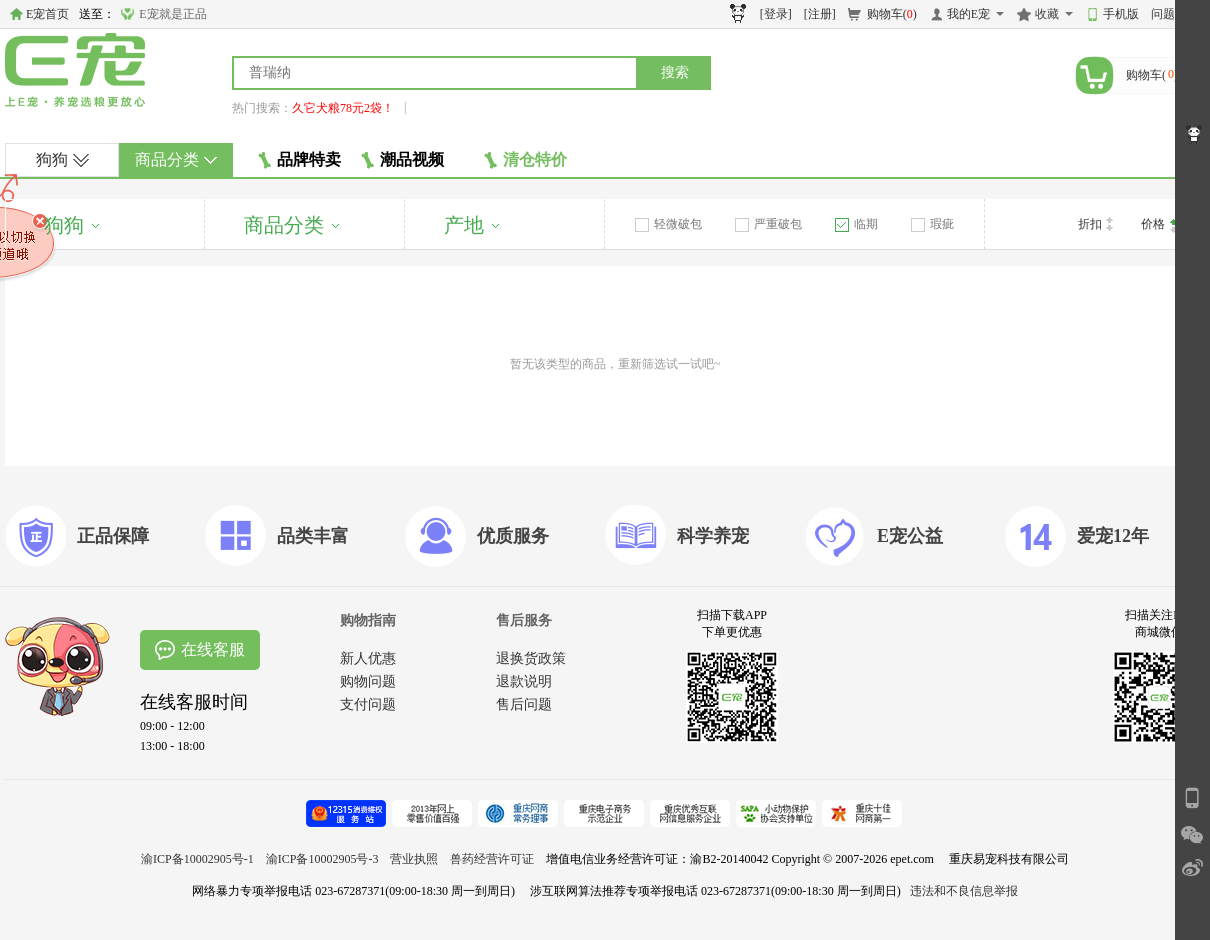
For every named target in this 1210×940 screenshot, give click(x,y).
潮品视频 (402, 160)
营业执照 (414, 859)
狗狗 (62, 159)
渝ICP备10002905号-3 (322, 859)
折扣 (1095, 224)
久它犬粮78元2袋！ (343, 108)
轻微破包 (668, 224)
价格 (1159, 225)
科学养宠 (713, 536)
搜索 (675, 72)
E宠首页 (47, 14)
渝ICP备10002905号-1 (197, 859)
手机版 (1121, 14)
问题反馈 (1175, 14)
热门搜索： (262, 108)
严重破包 (768, 224)
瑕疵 (932, 224)
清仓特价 (525, 160)
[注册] (820, 14)
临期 (856, 224)
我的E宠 (968, 14)
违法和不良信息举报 (964, 891)
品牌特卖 (299, 160)
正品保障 (113, 536)
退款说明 (524, 681)
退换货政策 (531, 658)
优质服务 (513, 536)
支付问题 (368, 704)
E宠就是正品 (172, 14)
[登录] (776, 14)
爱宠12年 (1113, 536)
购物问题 (368, 681)
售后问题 (524, 704)
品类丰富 (313, 536)
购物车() (892, 14)
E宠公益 (910, 536)
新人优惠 (368, 658)
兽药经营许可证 (492, 859)
